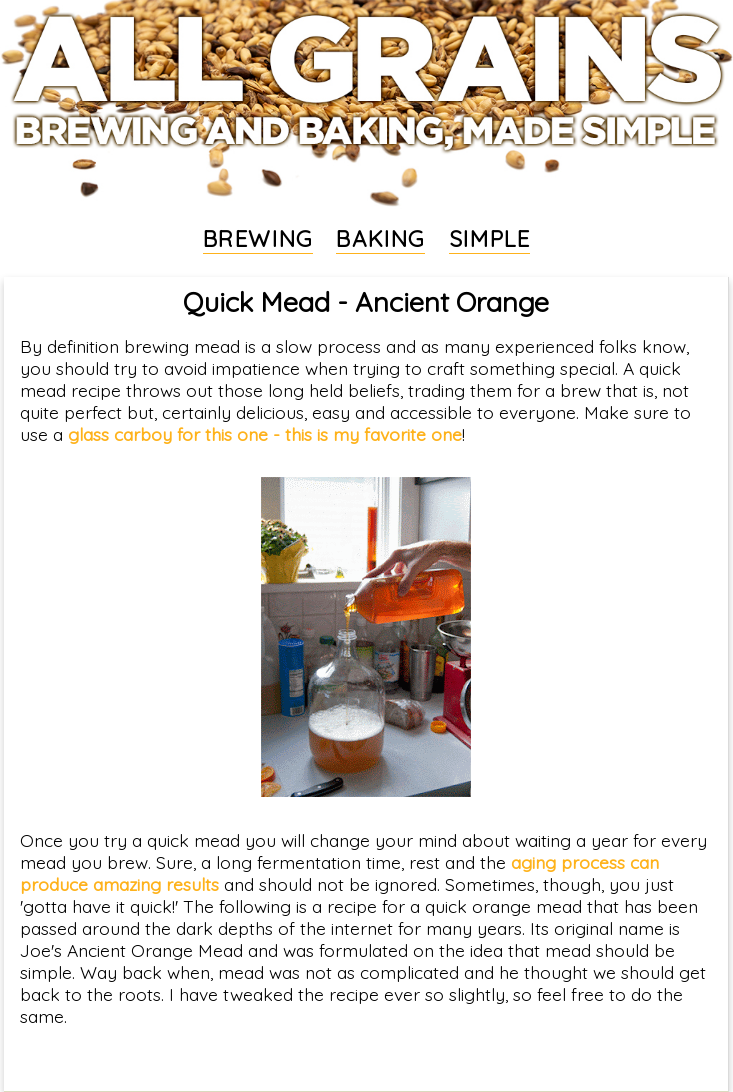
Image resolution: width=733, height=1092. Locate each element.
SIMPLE (490, 239)
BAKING (380, 239)
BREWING (258, 239)
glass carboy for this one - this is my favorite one (265, 434)
